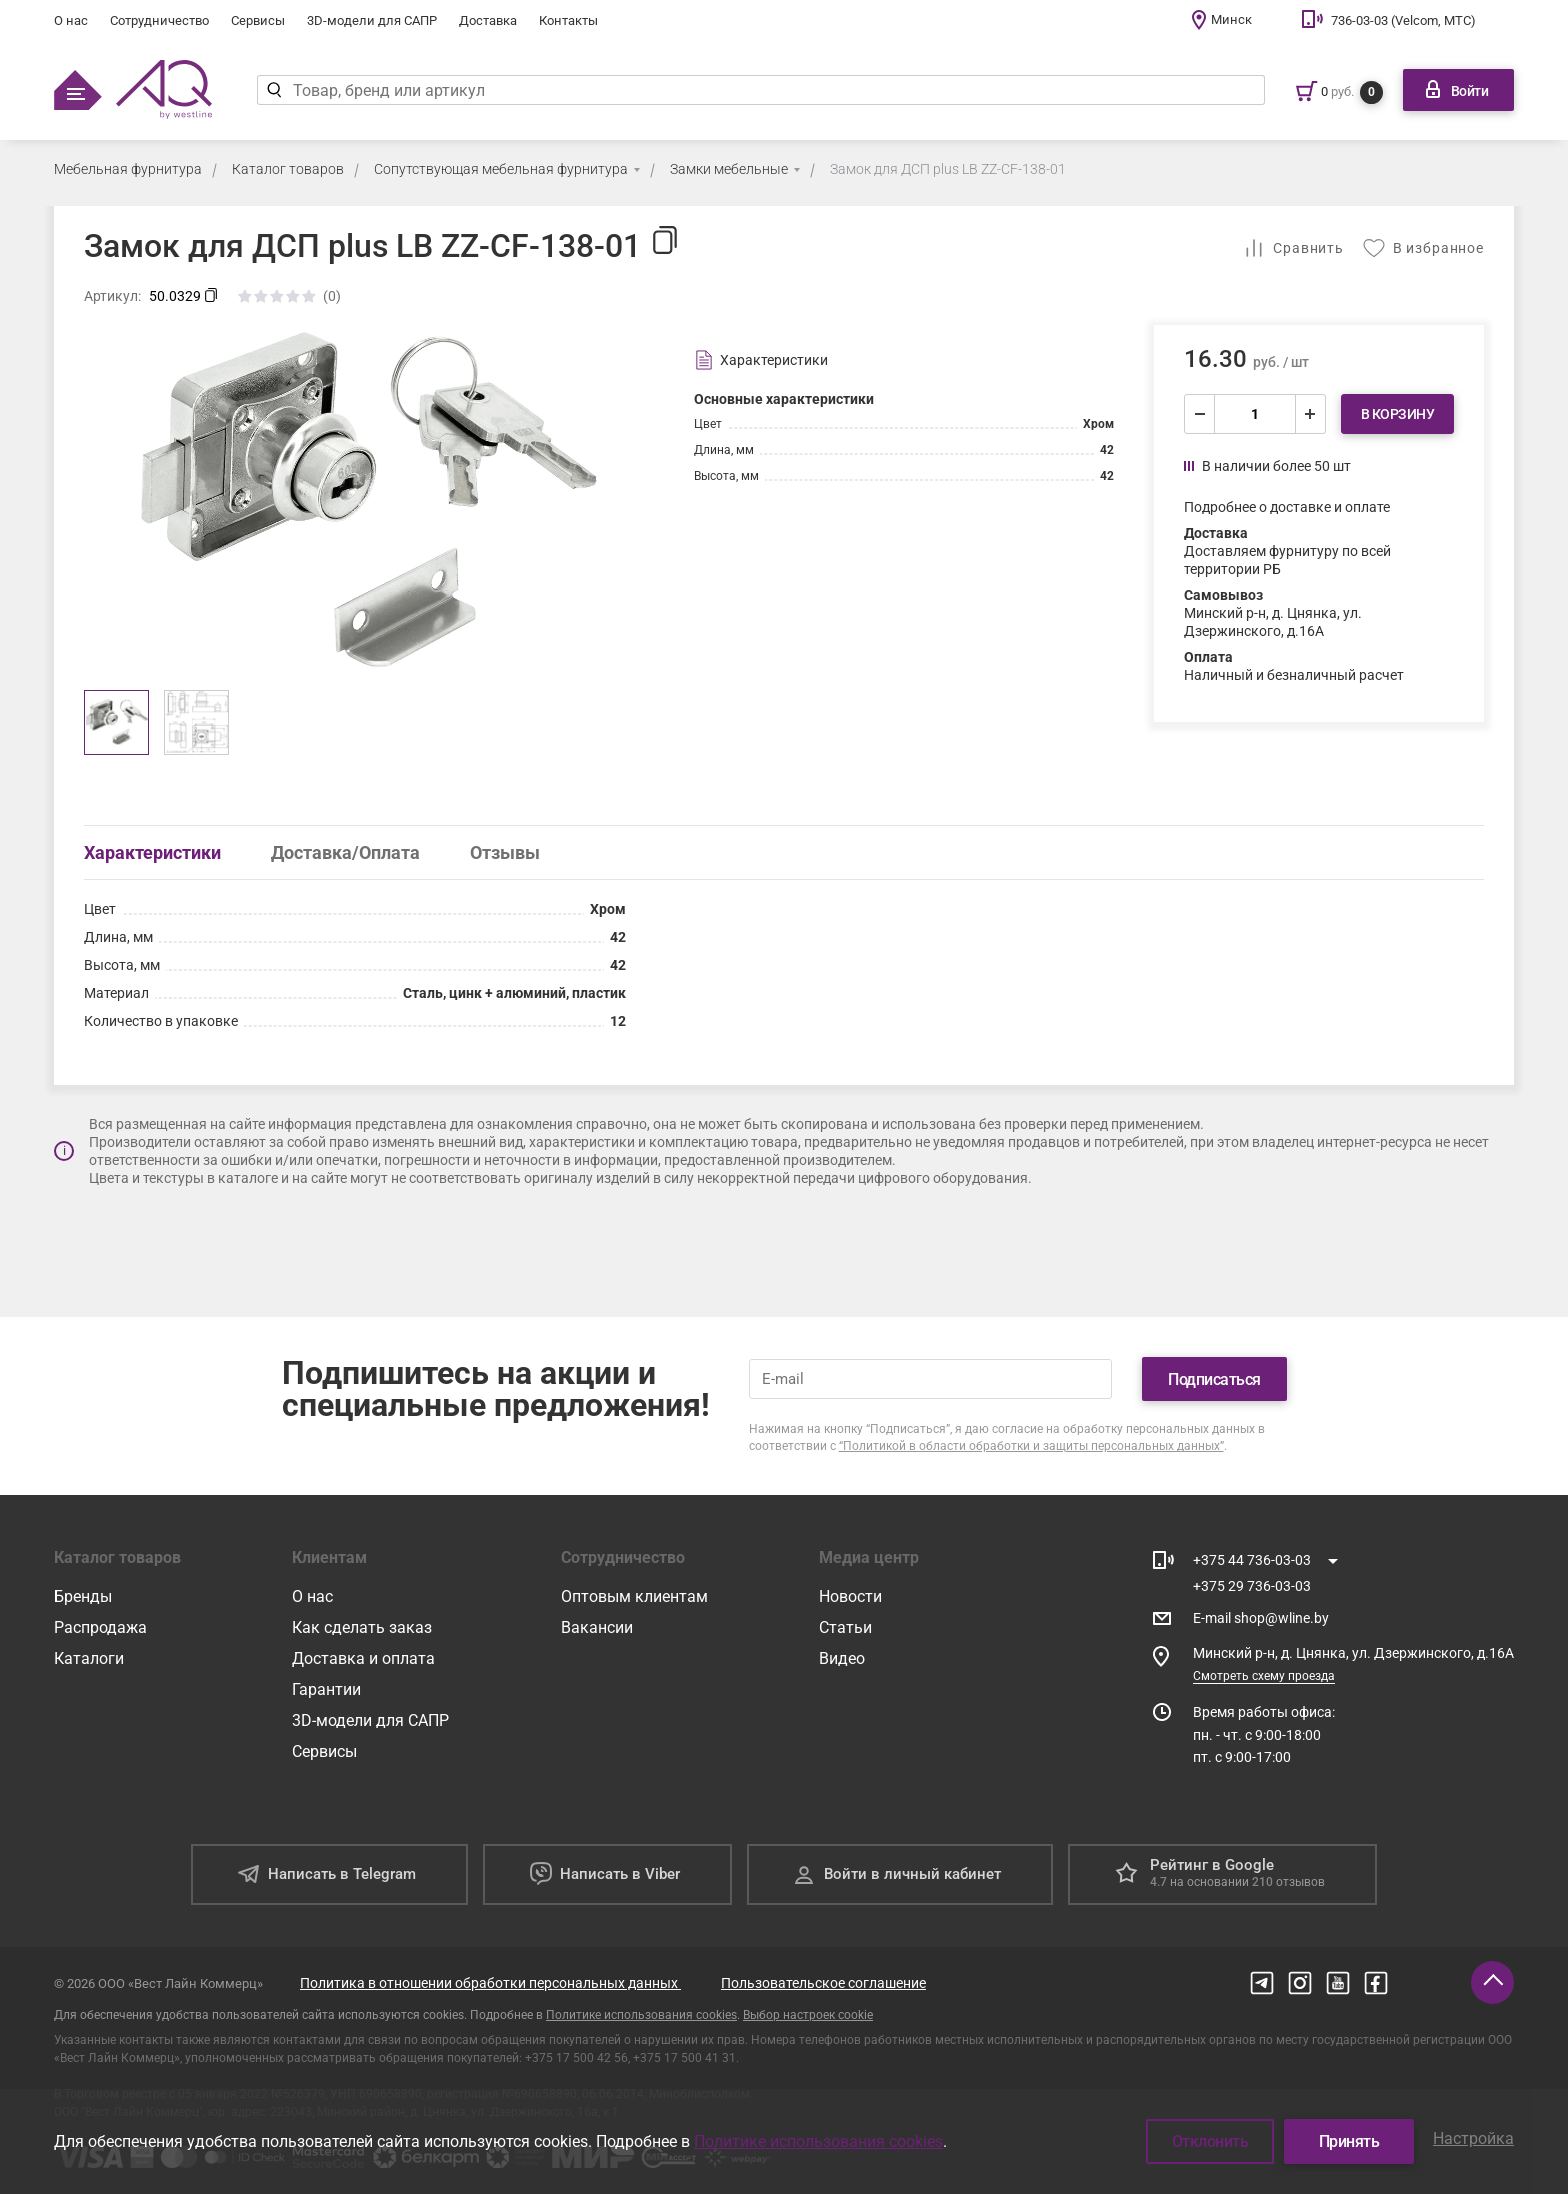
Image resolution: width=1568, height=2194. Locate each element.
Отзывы (505, 852)
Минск (1231, 19)
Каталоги (89, 1658)
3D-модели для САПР (372, 20)
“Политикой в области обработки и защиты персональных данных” (1031, 1446)
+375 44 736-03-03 (1252, 1560)
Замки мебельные (729, 169)
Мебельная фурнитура (128, 169)
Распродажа (100, 1627)
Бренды (83, 1596)
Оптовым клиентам (634, 1596)
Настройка (1473, 2138)
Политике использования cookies (641, 2015)
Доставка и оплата (363, 1658)
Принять (1349, 2141)
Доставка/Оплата (345, 852)
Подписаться (1214, 1379)
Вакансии (597, 1627)
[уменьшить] (1200, 414)
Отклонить (1210, 2141)
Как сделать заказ (362, 1627)
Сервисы (258, 20)
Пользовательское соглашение (823, 1983)
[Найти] (274, 90)
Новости (850, 1596)
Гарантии (326, 1689)
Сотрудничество (159, 20)
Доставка (488, 20)
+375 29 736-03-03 (1252, 1586)
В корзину (1398, 414)
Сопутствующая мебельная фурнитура (501, 169)
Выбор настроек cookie (808, 2015)
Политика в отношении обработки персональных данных (490, 1983)
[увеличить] (1310, 414)
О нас (71, 20)
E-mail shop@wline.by (1261, 1618)
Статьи (845, 1627)
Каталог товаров (288, 169)
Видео (842, 1658)
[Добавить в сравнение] (1293, 248)
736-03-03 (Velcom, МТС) (1403, 20)
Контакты (568, 20)
